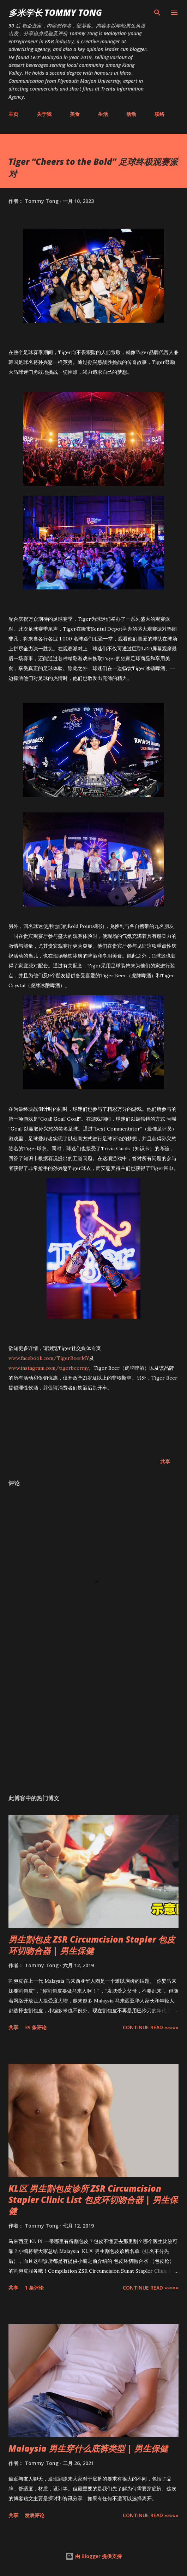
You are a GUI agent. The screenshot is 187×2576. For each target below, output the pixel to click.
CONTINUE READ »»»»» (151, 2027)
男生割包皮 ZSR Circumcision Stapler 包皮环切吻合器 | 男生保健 (91, 1944)
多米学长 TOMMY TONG (55, 12)
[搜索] (157, 12)
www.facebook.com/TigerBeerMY (48, 1358)
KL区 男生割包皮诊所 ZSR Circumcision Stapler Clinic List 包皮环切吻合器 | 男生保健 (93, 2199)
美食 (75, 114)
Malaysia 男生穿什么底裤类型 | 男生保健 (88, 2448)
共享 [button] (165, 1461)
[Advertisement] (93, 1722)
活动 (131, 114)
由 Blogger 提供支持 (93, 2556)
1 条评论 (34, 2287)
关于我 (44, 114)
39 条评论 (36, 2027)
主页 (13, 114)
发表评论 (34, 2515)
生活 (103, 114)
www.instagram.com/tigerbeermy (48, 1368)
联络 (159, 114)
